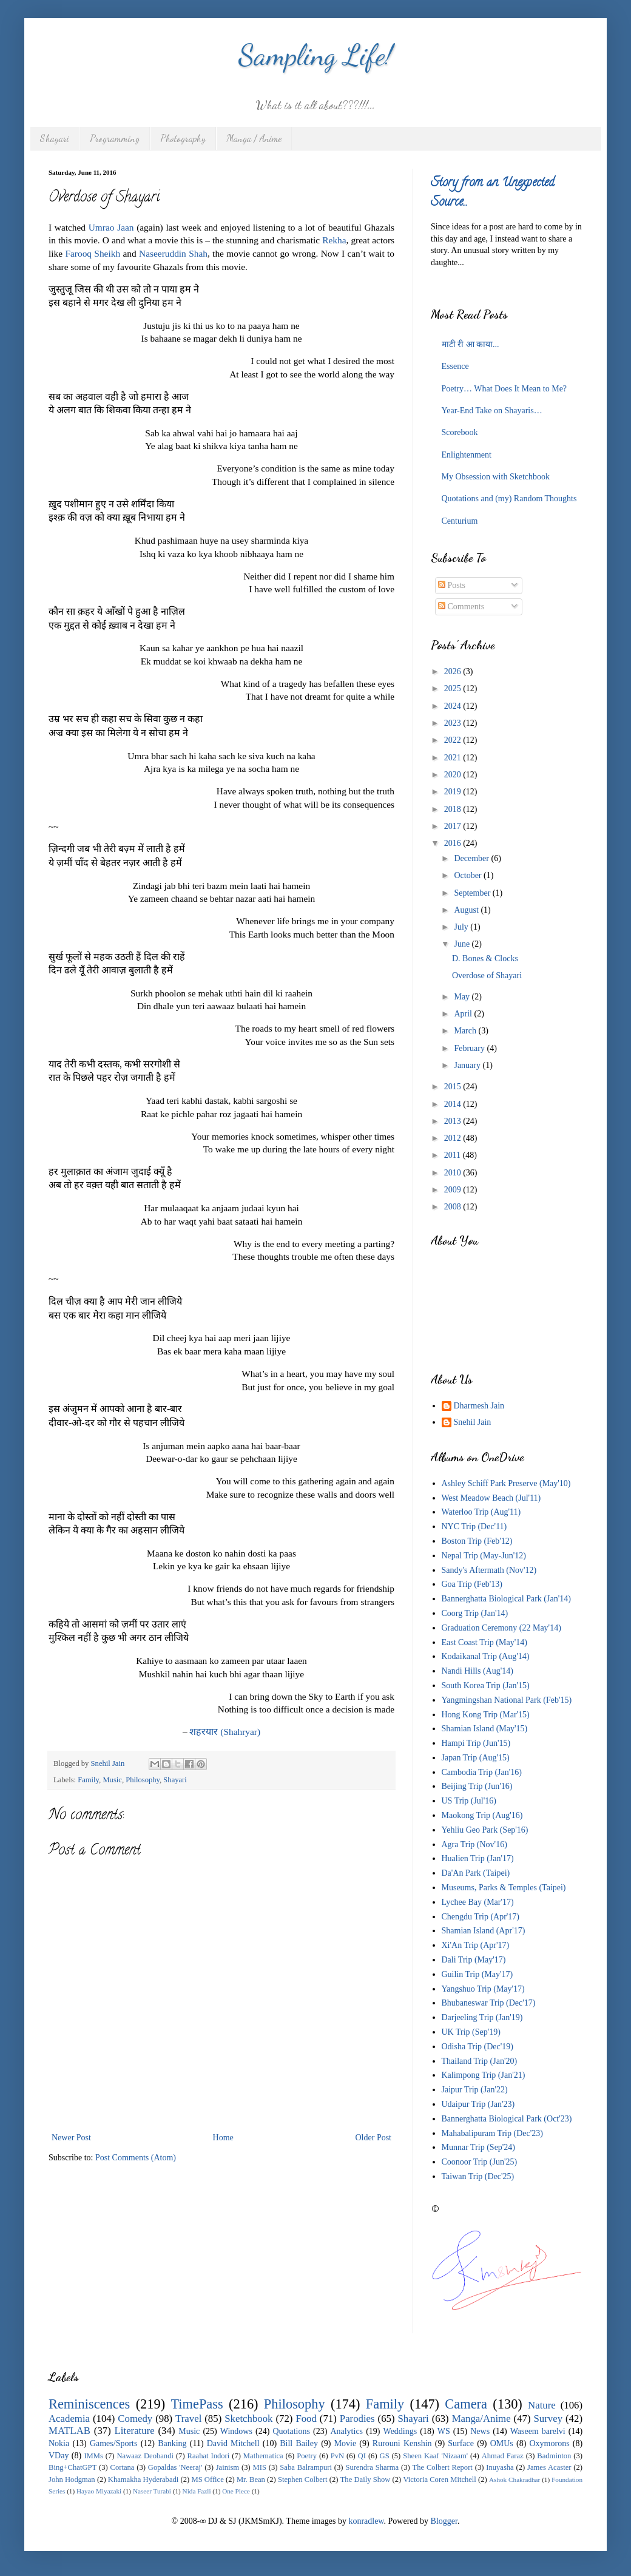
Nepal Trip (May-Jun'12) (484, 1555)
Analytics (346, 2431)
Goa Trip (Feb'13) (472, 1584)
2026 (454, 671)
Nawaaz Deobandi (144, 2456)
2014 (454, 1104)
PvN (337, 2456)
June (462, 943)
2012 (454, 1138)
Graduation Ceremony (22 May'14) (501, 1627)
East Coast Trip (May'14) (484, 1642)
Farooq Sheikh (92, 253)
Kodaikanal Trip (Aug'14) (486, 1656)
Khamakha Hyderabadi (143, 2479)
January (468, 1065)
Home (223, 2137)
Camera (466, 2404)
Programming (115, 138)
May (462, 996)
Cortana (122, 2467)
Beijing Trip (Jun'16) (477, 1786)
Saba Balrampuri (306, 2467)
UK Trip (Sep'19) (471, 2032)
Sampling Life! (315, 55)
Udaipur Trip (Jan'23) (478, 2104)
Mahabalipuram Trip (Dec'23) (492, 2133)
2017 (454, 826)
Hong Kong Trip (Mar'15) (486, 1714)
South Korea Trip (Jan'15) (486, 1685)
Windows (236, 2431)
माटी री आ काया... (470, 344)
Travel (188, 2418)
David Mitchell (233, 2443)
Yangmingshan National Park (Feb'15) (507, 1700)
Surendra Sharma (372, 2467)
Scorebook (460, 432)
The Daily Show (365, 2479)
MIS (259, 2467)
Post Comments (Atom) (135, 2157)
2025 (454, 688)
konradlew (365, 2521)
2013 (454, 1121)
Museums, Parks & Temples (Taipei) (504, 1887)
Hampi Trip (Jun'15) (476, 1743)
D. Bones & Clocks (485, 958)
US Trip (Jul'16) (469, 1800)
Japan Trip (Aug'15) (476, 1757)
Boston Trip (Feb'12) (477, 1541)
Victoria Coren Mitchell (439, 2479)
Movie (345, 2443)
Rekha (334, 240)
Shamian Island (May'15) (485, 1728)
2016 (454, 843)
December (472, 858)
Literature (135, 2430)
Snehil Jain (472, 1422)
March (466, 1030)
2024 (454, 706)
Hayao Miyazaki (98, 2491)
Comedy (135, 2418)
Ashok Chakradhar (514, 2479)
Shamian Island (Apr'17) (483, 1930)
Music (112, 1780)
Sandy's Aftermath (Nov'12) (489, 1570)
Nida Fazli (197, 2491)
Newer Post (71, 2137)
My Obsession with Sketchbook (496, 476)
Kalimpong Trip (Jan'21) (483, 2075)
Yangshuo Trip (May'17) (483, 1988)
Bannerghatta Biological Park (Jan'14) (506, 1598)
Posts (451, 585)
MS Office (207, 2479)
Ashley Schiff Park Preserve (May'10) (506, 1483)
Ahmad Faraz (503, 2456)
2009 (454, 1189)
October (469, 875)
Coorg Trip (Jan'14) (475, 1613)
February (470, 1048)
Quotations (290, 2431)
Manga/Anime (481, 2418)
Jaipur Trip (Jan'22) (475, 2089)
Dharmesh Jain (479, 1405)
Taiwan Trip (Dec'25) (478, 2176)
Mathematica (263, 2456)
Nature (542, 2405)
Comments (461, 606)
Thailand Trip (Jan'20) (480, 2061)
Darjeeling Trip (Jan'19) (482, 2017)
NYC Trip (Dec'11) (474, 1526)
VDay (59, 2455)
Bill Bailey (299, 2443)
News (480, 2431)
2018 (454, 809)
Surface (461, 2443)
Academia (69, 2418)
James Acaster (549, 2467)
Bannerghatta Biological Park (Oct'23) (507, 2118)
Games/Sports (114, 2443)
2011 (453, 1155)
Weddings (400, 2431)
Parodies (357, 2418)
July (462, 926)
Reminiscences (89, 2404)
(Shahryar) (224, 1731)
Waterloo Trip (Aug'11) (481, 1511)
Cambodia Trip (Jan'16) (482, 1772)
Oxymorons (549, 2443)
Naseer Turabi (152, 2491)
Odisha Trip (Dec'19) (477, 2046)
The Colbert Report (443, 2467)
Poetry (307, 2456)
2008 (454, 1206)
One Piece (236, 2491)
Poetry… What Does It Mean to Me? (504, 388)
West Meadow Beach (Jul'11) (491, 1498)
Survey (548, 2418)
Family (88, 1780)
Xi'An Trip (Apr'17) (476, 1945)
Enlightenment (466, 454)
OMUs (501, 2443)
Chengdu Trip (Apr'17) (481, 1916)
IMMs (93, 2456)
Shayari (54, 138)
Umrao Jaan (111, 227)
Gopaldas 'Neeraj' (175, 2467)
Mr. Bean (251, 2479)
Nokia (59, 2443)
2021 (454, 757)
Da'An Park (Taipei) (476, 1873)
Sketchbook (248, 2418)
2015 (454, 1086)
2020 (454, 774)
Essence (455, 366)
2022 (454, 740)
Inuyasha (499, 2467)
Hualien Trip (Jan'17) (478, 1858)
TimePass (196, 2404)
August (467, 909)
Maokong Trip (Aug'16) (482, 1815)
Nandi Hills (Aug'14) (477, 1670)
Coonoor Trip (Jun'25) (480, 2161)
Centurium (460, 521)
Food (306, 2418)
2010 (454, 1172)
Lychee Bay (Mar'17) (478, 1902)
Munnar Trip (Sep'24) (479, 2147)
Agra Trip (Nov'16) (474, 1844)
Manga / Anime (254, 138)
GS (385, 2456)
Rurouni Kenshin (402, 2443)
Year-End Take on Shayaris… (492, 410)
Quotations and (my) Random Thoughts (509, 498)
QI (362, 2456)
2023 (454, 723)
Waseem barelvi (537, 2431)
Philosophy (143, 1780)
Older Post (374, 2137)
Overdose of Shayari (487, 975)
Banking (172, 2443)
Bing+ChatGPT (72, 2467)
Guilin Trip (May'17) (477, 1974)
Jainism (227, 2467)
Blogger (444, 2521)
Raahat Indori (208, 2456)
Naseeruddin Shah (173, 253)
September (473, 893)
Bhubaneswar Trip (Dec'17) (489, 2002)
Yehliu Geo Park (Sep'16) (485, 1829)
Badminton (554, 2456)
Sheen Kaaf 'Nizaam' (435, 2456)
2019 (454, 791)
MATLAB (69, 2430)
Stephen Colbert (303, 2479)
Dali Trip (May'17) (474, 1959)
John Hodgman (72, 2479)
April (464, 1013)
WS (443, 2431)
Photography (183, 138)
